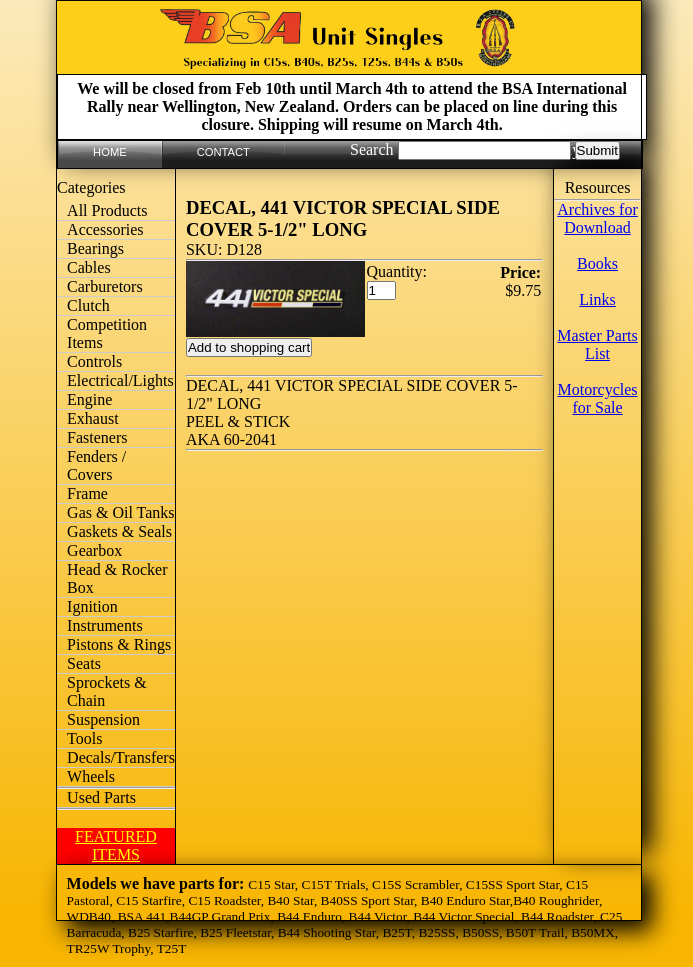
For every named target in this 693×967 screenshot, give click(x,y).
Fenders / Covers (96, 465)
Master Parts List (597, 344)
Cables (89, 267)
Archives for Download (597, 218)
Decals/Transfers (121, 757)
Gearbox (94, 550)
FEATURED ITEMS (116, 845)
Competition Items (107, 333)
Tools (84, 738)
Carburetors (105, 286)
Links (597, 299)
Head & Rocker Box (117, 578)
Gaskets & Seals (119, 531)
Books (597, 263)
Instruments (105, 625)
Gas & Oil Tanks (120, 512)
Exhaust (93, 418)
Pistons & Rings (119, 644)
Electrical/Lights (120, 380)
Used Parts (101, 797)
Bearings (95, 248)
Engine (89, 399)
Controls (94, 361)
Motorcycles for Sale (598, 398)
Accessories (105, 229)
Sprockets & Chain (107, 691)
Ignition (92, 606)
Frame (87, 493)
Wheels (91, 776)
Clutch (88, 305)
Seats (84, 663)
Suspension (103, 719)
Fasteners (97, 437)
